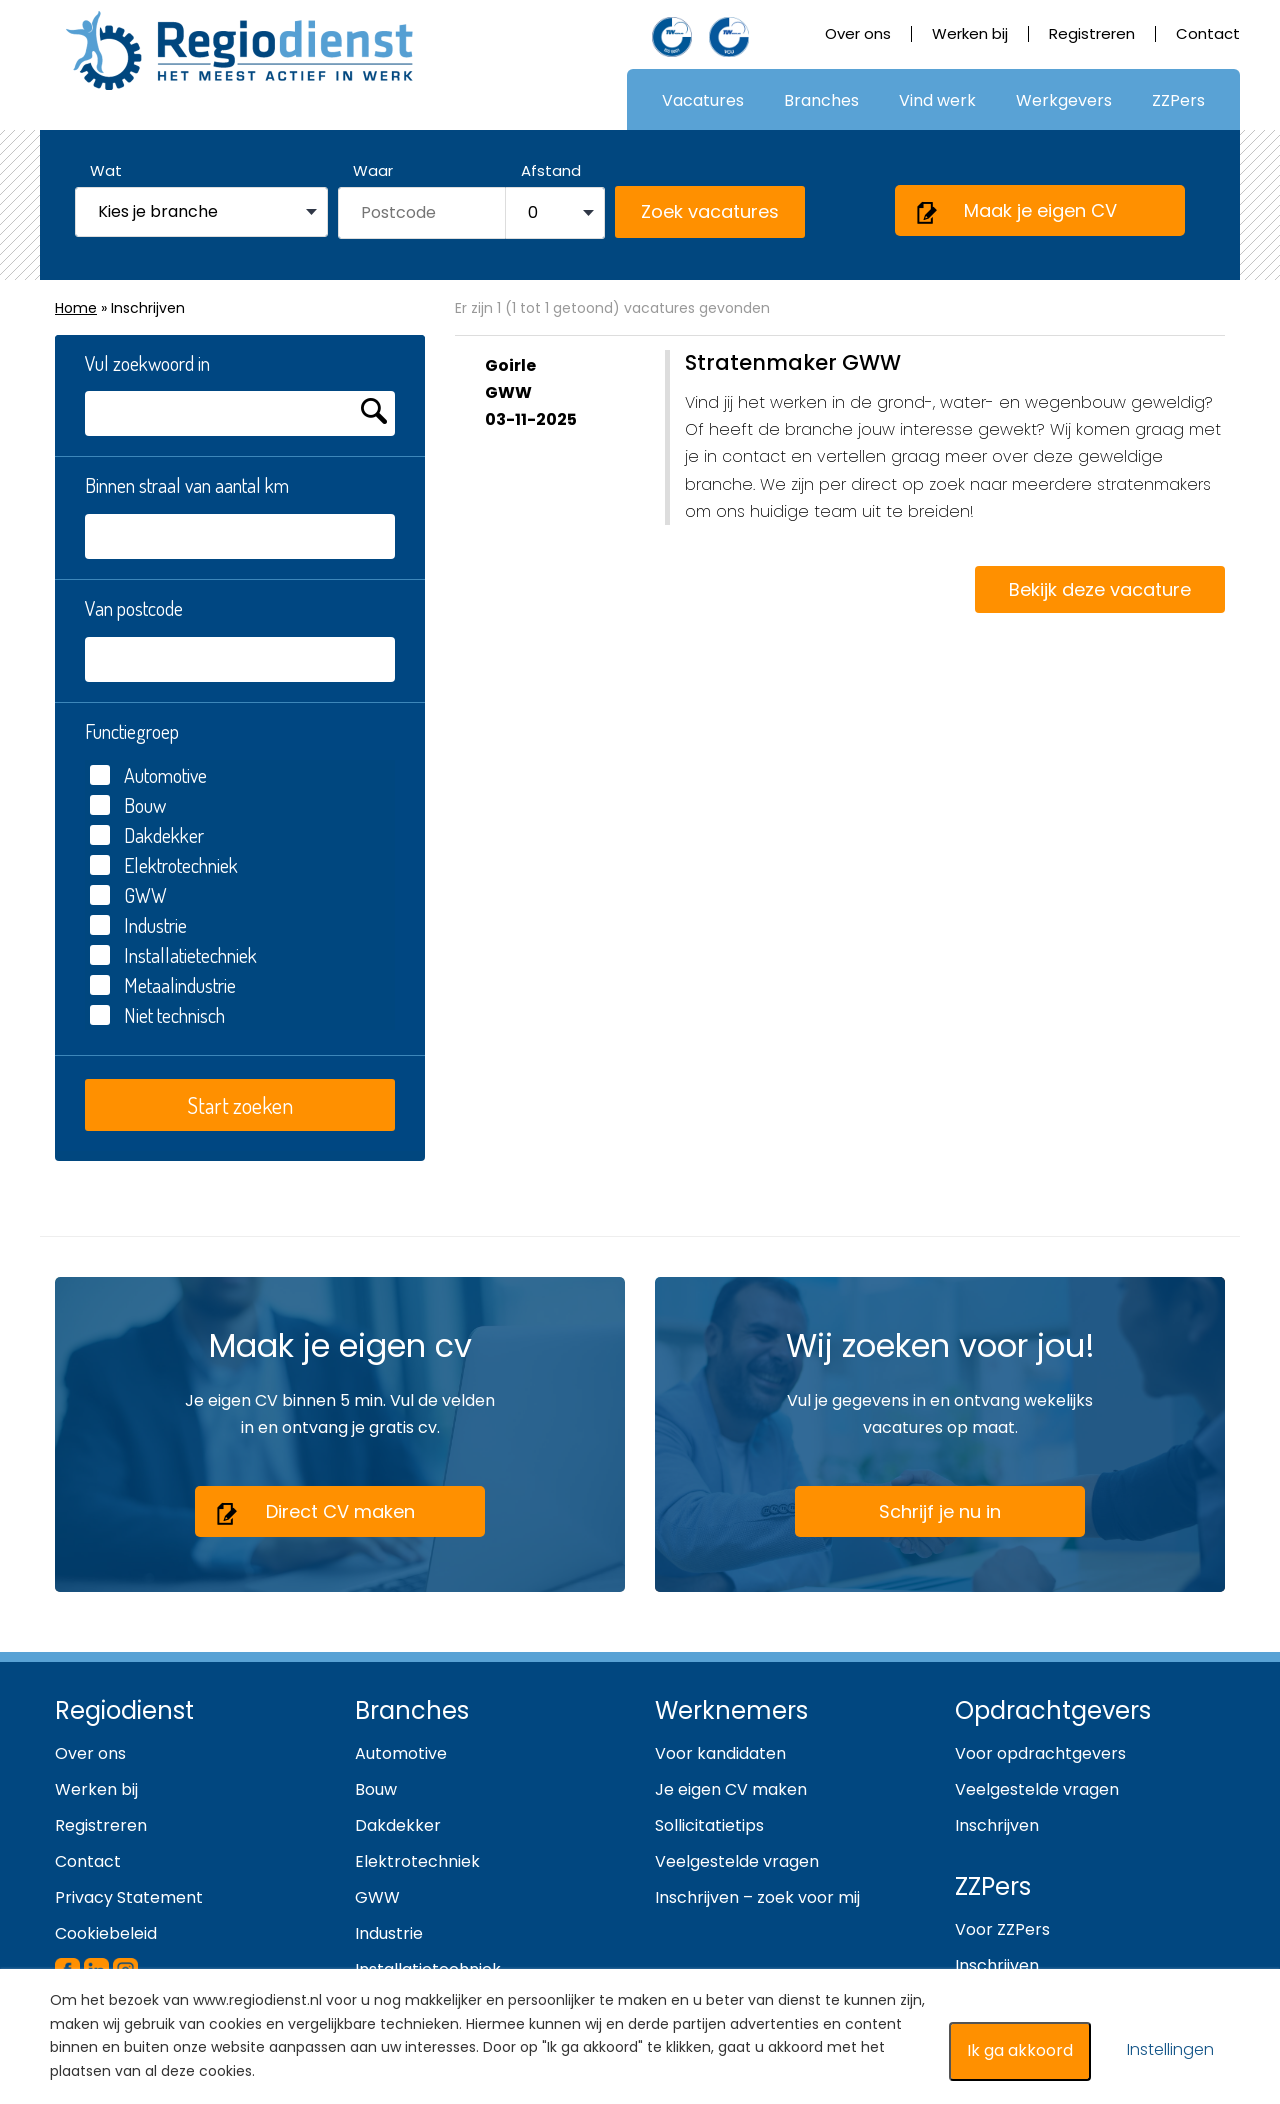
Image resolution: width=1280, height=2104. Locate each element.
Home (76, 308)
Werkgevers (1064, 100)
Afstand (551, 170)
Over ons (858, 33)
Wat (106, 170)
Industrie (138, 925)
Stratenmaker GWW (793, 362)
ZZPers (1178, 100)
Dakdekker (147, 835)
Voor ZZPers (1002, 1929)
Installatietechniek (173, 955)
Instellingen (1170, 2049)
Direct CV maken (315, 1513)
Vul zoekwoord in (147, 363)
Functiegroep (132, 731)
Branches (821, 100)
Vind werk (937, 100)
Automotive (148, 775)
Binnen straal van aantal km (187, 485)
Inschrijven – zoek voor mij (757, 1897)
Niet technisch (157, 1015)
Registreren (1092, 33)
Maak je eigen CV (1016, 212)
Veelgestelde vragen (737, 1861)
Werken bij (970, 33)
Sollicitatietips (709, 1825)
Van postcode (134, 608)
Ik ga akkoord (1020, 2050)
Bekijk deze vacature (1100, 589)
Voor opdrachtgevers (1040, 1753)
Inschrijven (997, 1825)
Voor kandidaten (720, 1753)
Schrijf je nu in (940, 1511)
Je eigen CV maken (731, 1789)
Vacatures (703, 100)
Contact (1208, 33)
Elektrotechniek (164, 865)
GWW (128, 895)
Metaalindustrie (163, 985)
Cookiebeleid (106, 1933)
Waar (373, 170)
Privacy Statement (129, 1897)
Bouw (128, 805)
